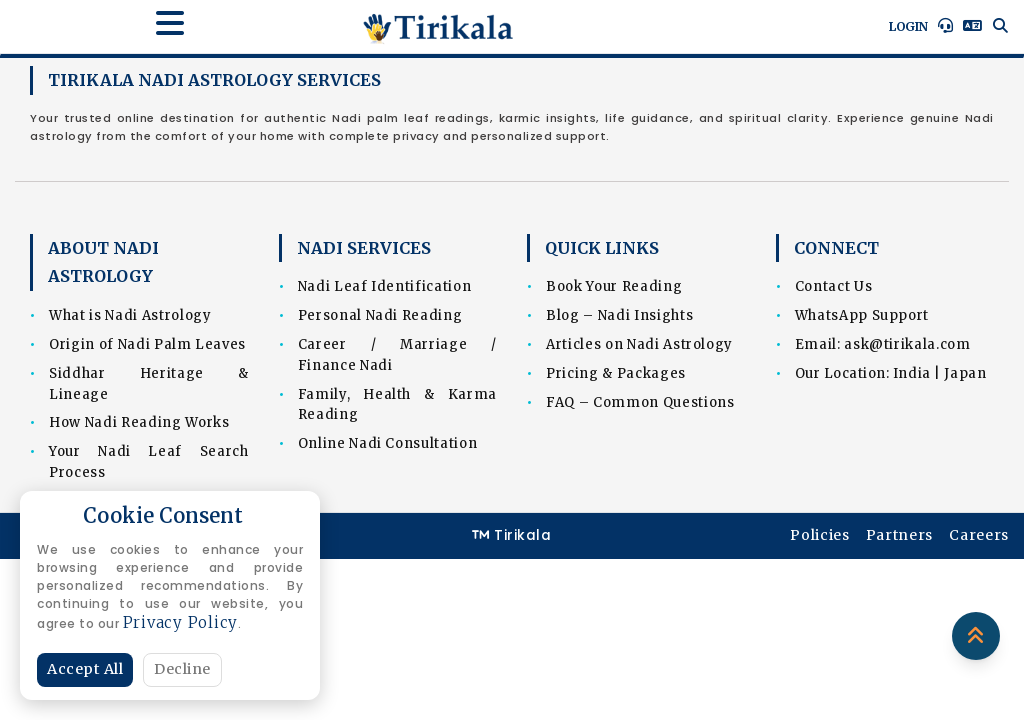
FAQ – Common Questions (640, 402)
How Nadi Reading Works (139, 422)
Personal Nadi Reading (380, 315)
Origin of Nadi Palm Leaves (147, 344)
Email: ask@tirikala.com (883, 344)
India (912, 373)
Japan (965, 373)
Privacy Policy (181, 622)
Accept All (85, 669)
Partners (900, 535)
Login (908, 26)
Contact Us (834, 286)
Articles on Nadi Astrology (639, 344)
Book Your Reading (614, 286)
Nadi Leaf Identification (385, 286)
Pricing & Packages (616, 373)
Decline (182, 669)
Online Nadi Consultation (388, 443)
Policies (820, 535)
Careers (979, 535)
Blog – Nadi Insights (619, 315)
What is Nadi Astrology (130, 315)
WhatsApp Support (862, 315)
